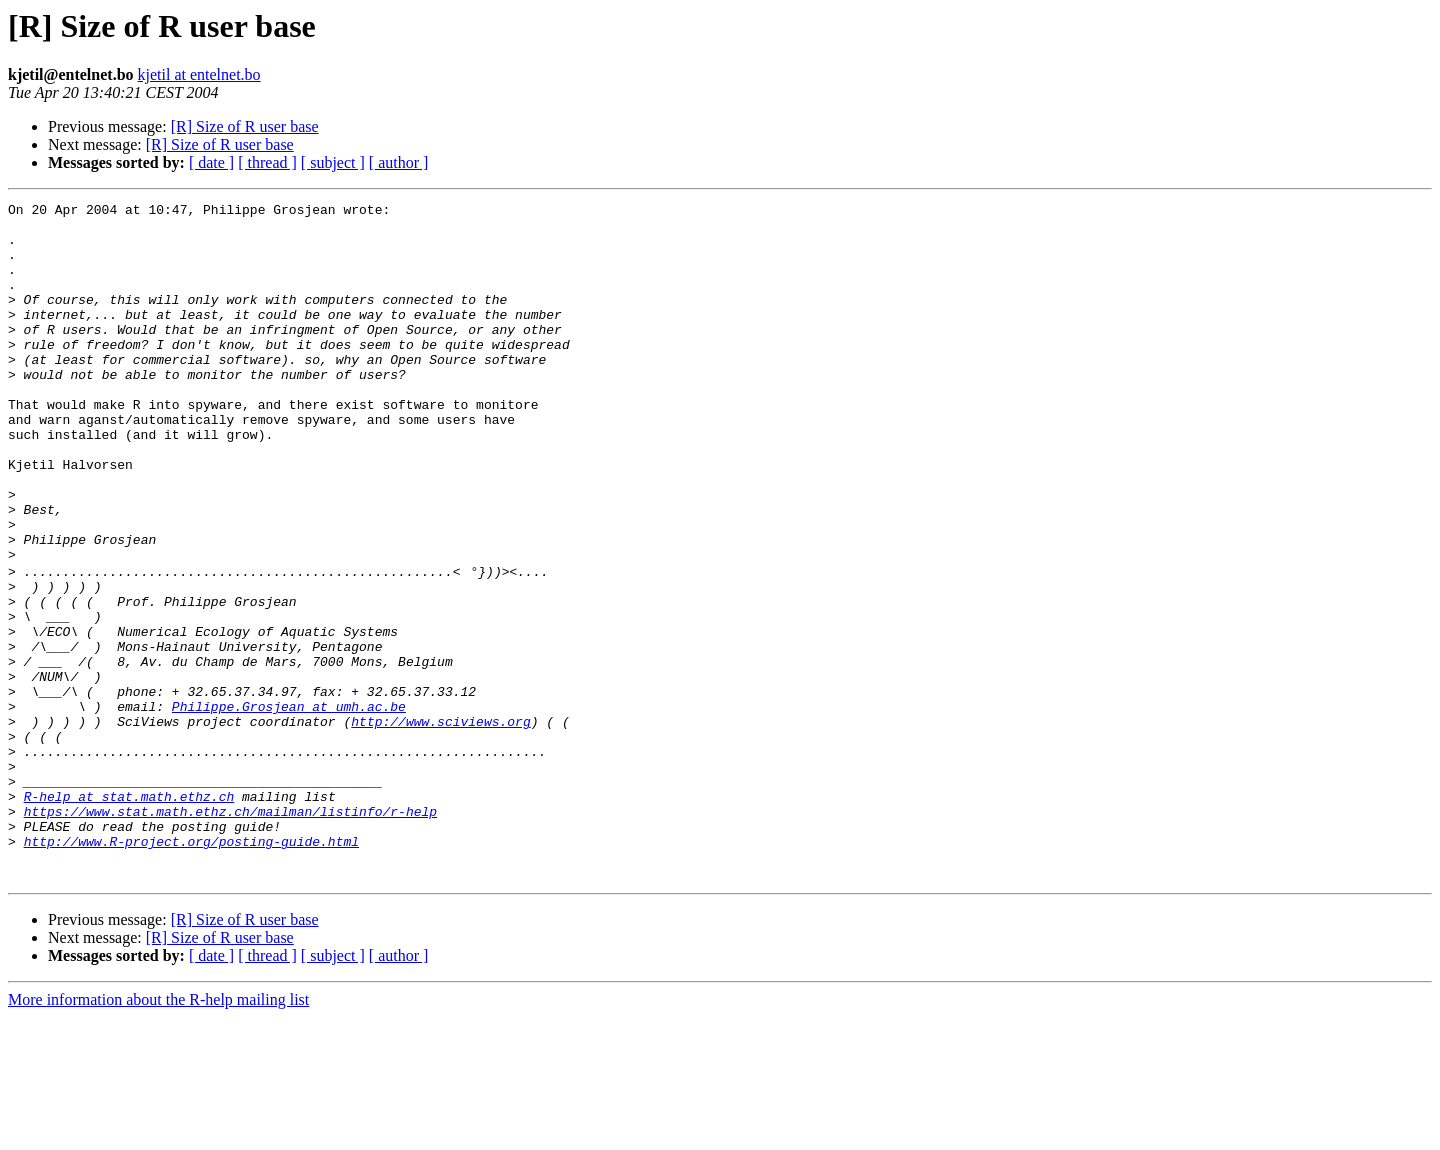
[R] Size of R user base (245, 126)
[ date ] (211, 162)
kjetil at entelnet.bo (199, 74)
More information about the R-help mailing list (158, 1132)
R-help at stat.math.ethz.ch (129, 914)
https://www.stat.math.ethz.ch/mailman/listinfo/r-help (230, 932)
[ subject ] (333, 162)
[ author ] (399, 162)
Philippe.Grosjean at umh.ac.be (289, 806)
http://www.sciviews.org (440, 824)
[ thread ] (267, 162)
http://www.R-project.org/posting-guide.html (191, 968)
